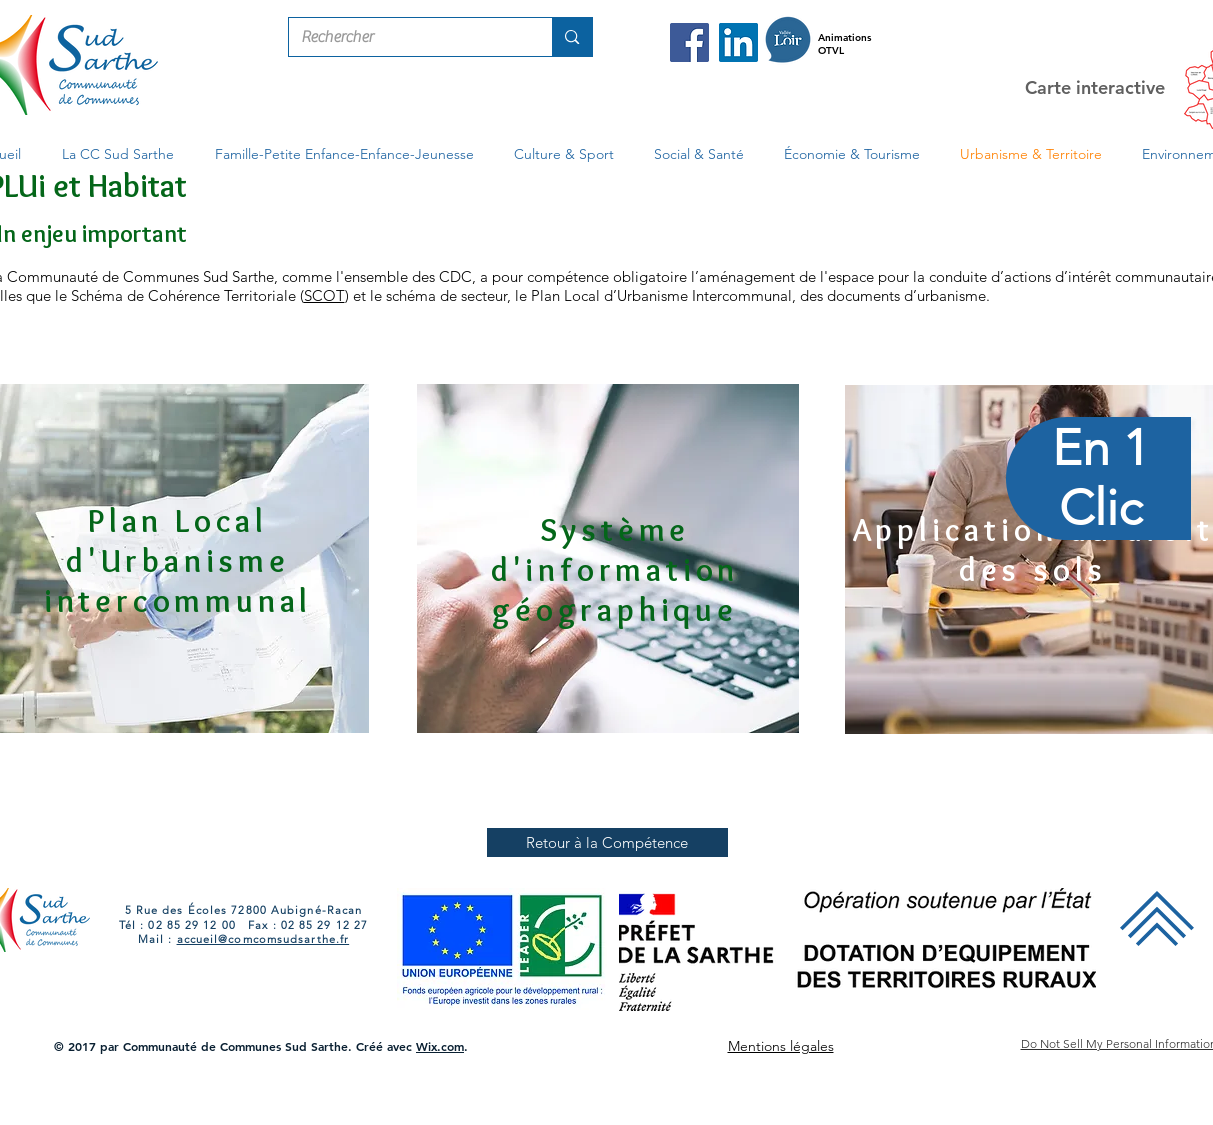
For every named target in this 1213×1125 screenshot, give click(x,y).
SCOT (324, 295)
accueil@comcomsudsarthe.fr (263, 939)
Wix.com (440, 1046)
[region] (1099, 563)
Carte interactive (1095, 87)
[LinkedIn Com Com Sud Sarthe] (738, 42)
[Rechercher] (406, 37)
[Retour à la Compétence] (607, 842)
